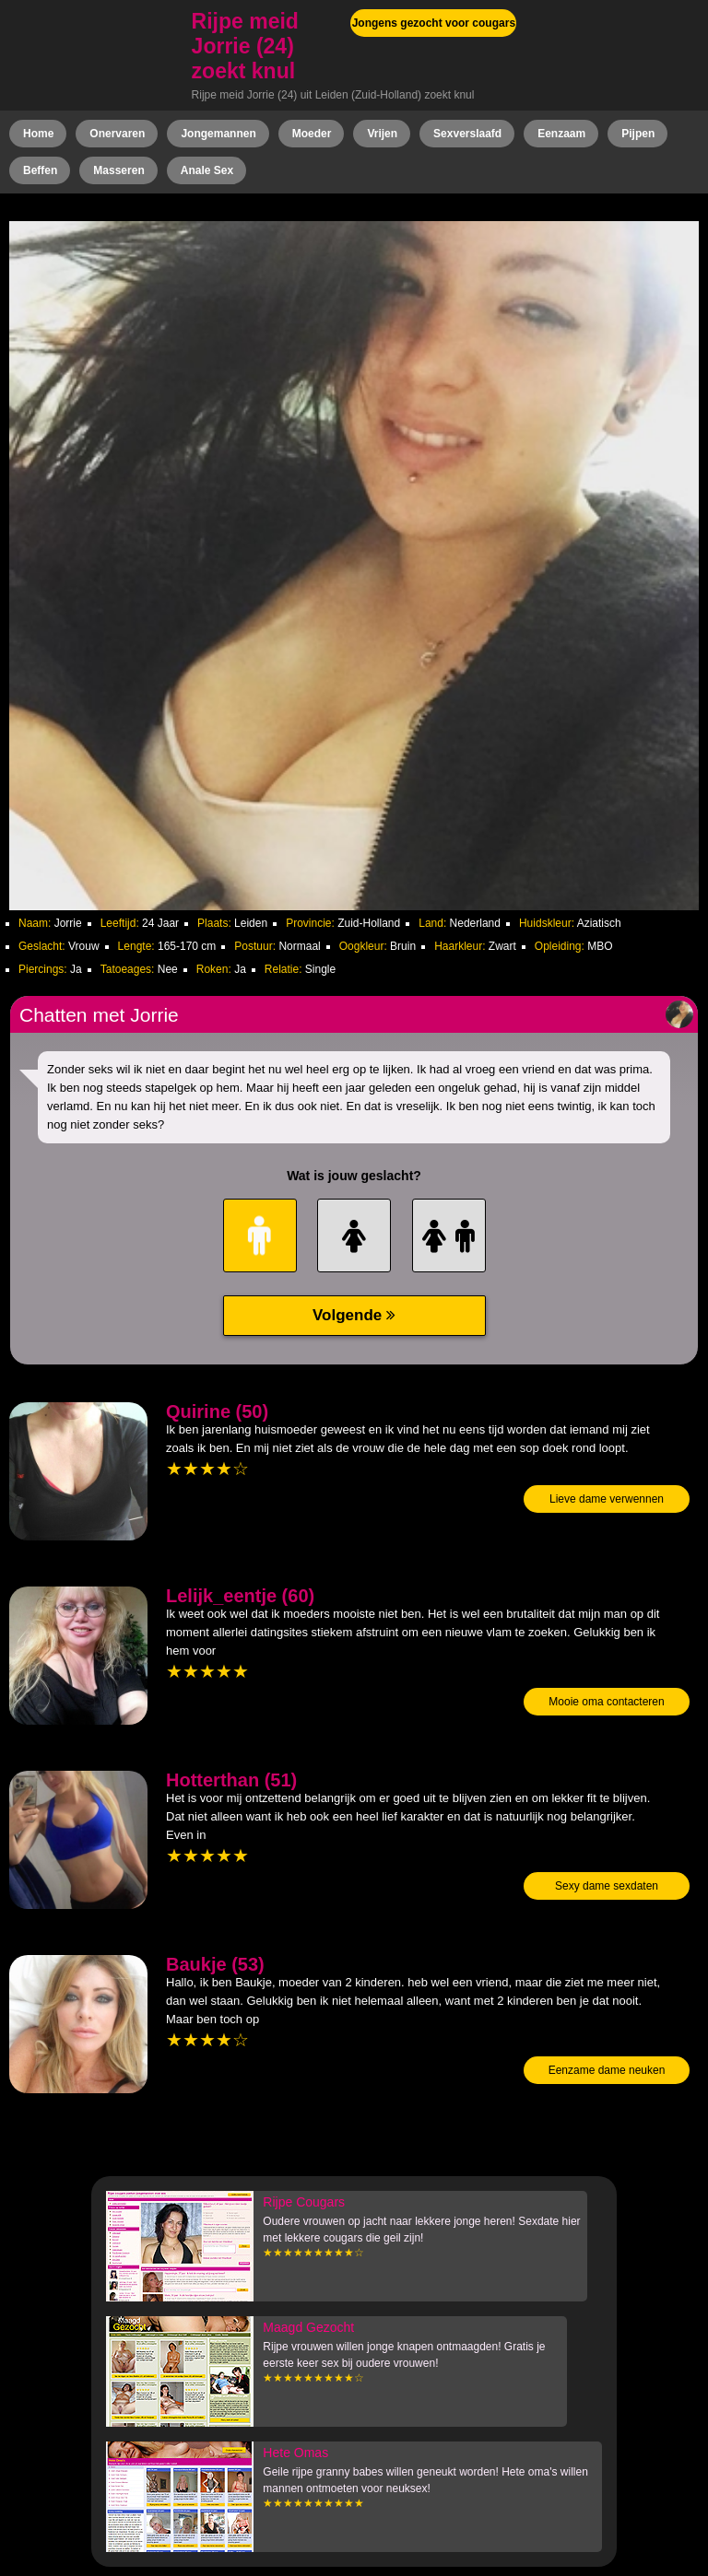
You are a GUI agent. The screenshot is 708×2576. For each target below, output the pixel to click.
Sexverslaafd (467, 133)
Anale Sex (207, 170)
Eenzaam (561, 133)
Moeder (312, 133)
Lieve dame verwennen (606, 1499)
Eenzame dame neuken (607, 2070)
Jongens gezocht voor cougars (433, 23)
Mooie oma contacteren (606, 1701)
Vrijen (382, 133)
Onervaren (117, 133)
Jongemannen (218, 133)
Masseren (118, 170)
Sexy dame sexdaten (606, 1885)
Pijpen (638, 133)
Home (38, 133)
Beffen (40, 170)
